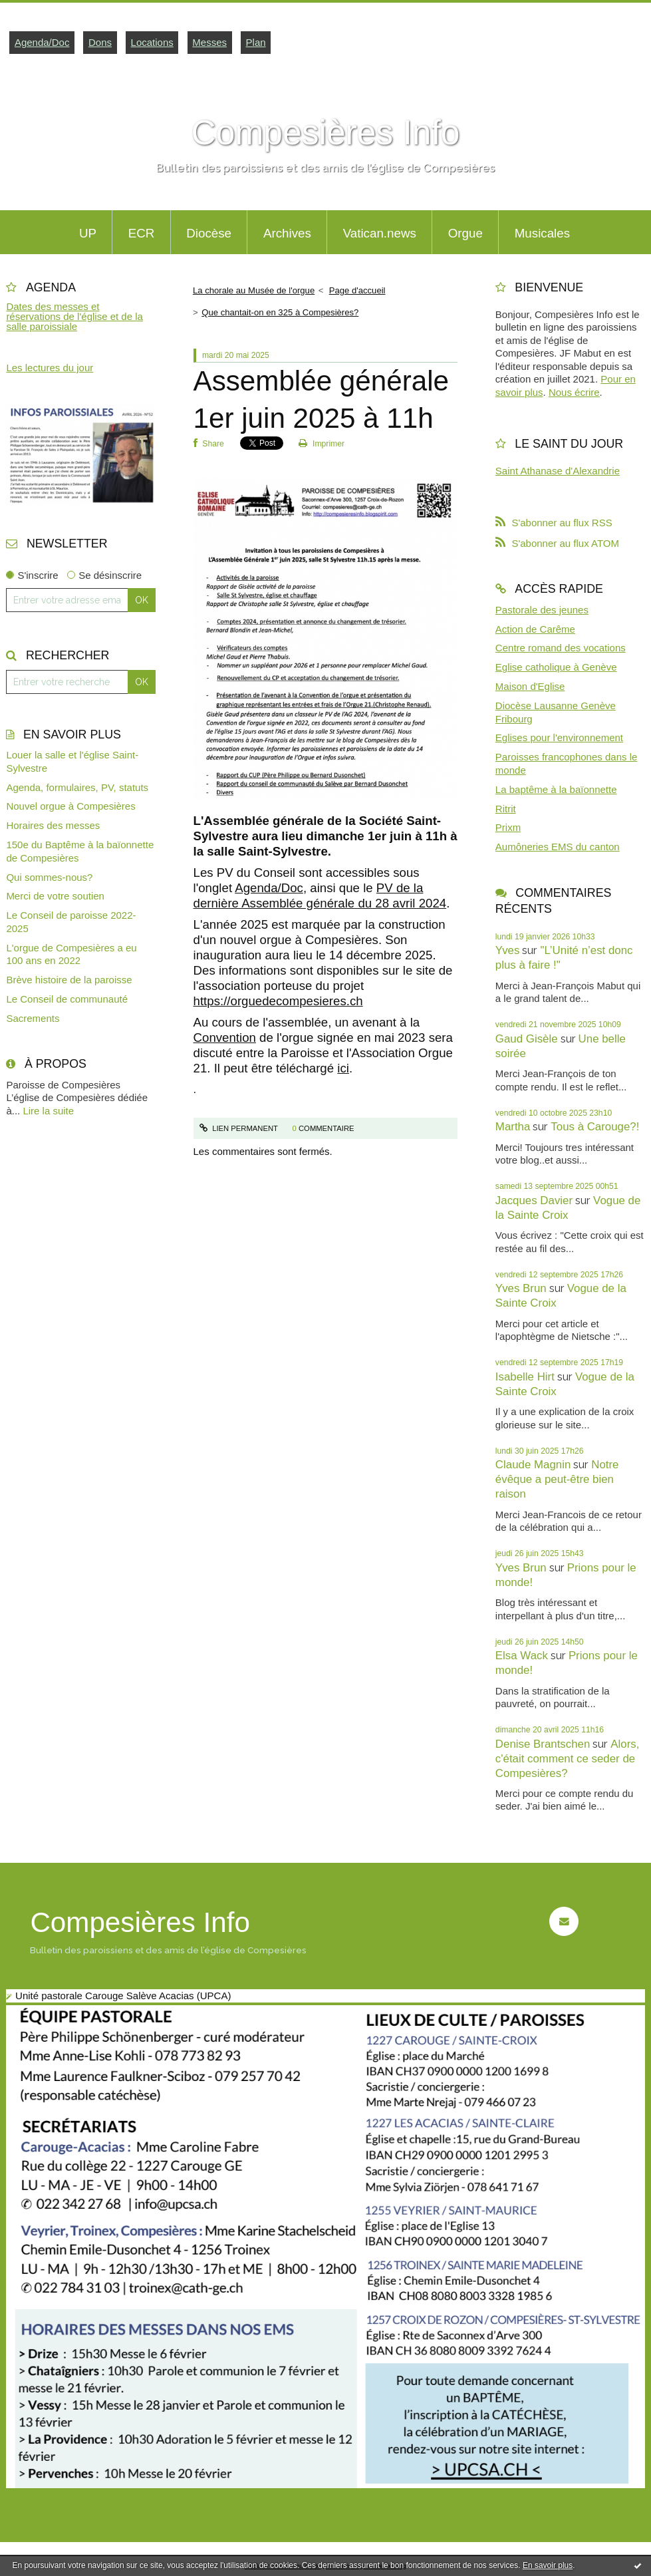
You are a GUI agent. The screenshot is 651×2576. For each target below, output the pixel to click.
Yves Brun (521, 1288)
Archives (287, 233)
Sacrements (32, 1018)
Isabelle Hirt (525, 1376)
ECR (141, 233)
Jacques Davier (534, 1200)
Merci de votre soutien (55, 895)
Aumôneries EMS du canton (557, 846)
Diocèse (208, 233)
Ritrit (505, 808)
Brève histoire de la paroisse (69, 979)
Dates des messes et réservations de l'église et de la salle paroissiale (74, 316)
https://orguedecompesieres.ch (278, 1001)
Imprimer (321, 443)
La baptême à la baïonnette (556, 789)
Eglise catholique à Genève (556, 667)
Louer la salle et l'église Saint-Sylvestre (72, 761)
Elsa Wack (521, 1655)
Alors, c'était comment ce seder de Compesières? (567, 1759)
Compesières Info (326, 132)
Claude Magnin (533, 1464)
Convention (225, 1038)
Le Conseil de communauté (67, 999)
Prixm (508, 827)
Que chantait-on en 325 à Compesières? (279, 312)
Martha (512, 1126)
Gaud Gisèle (526, 1039)
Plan (256, 42)
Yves (507, 950)
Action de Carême (535, 629)
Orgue (465, 233)
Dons (100, 42)
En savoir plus (548, 2565)
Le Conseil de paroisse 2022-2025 (71, 921)
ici (343, 1068)
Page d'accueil (357, 290)
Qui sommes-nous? (49, 877)
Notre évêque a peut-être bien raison (557, 1479)
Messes (209, 42)
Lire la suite (48, 1110)
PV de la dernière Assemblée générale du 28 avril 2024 (320, 895)
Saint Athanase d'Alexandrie (557, 470)
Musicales (542, 233)
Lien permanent (238, 1128)
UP (87, 233)
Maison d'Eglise (530, 686)
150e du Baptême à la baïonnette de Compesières (80, 851)
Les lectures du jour (49, 367)
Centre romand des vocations (560, 647)
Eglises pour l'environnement (559, 737)
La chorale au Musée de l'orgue (254, 290)
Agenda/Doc (42, 42)
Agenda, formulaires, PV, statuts (77, 787)
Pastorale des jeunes (541, 609)
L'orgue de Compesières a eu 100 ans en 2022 (71, 954)
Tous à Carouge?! (595, 1126)
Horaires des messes (53, 825)
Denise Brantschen (542, 1744)
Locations (152, 42)
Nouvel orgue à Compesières (70, 806)
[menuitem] (87, 232)
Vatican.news (379, 233)
